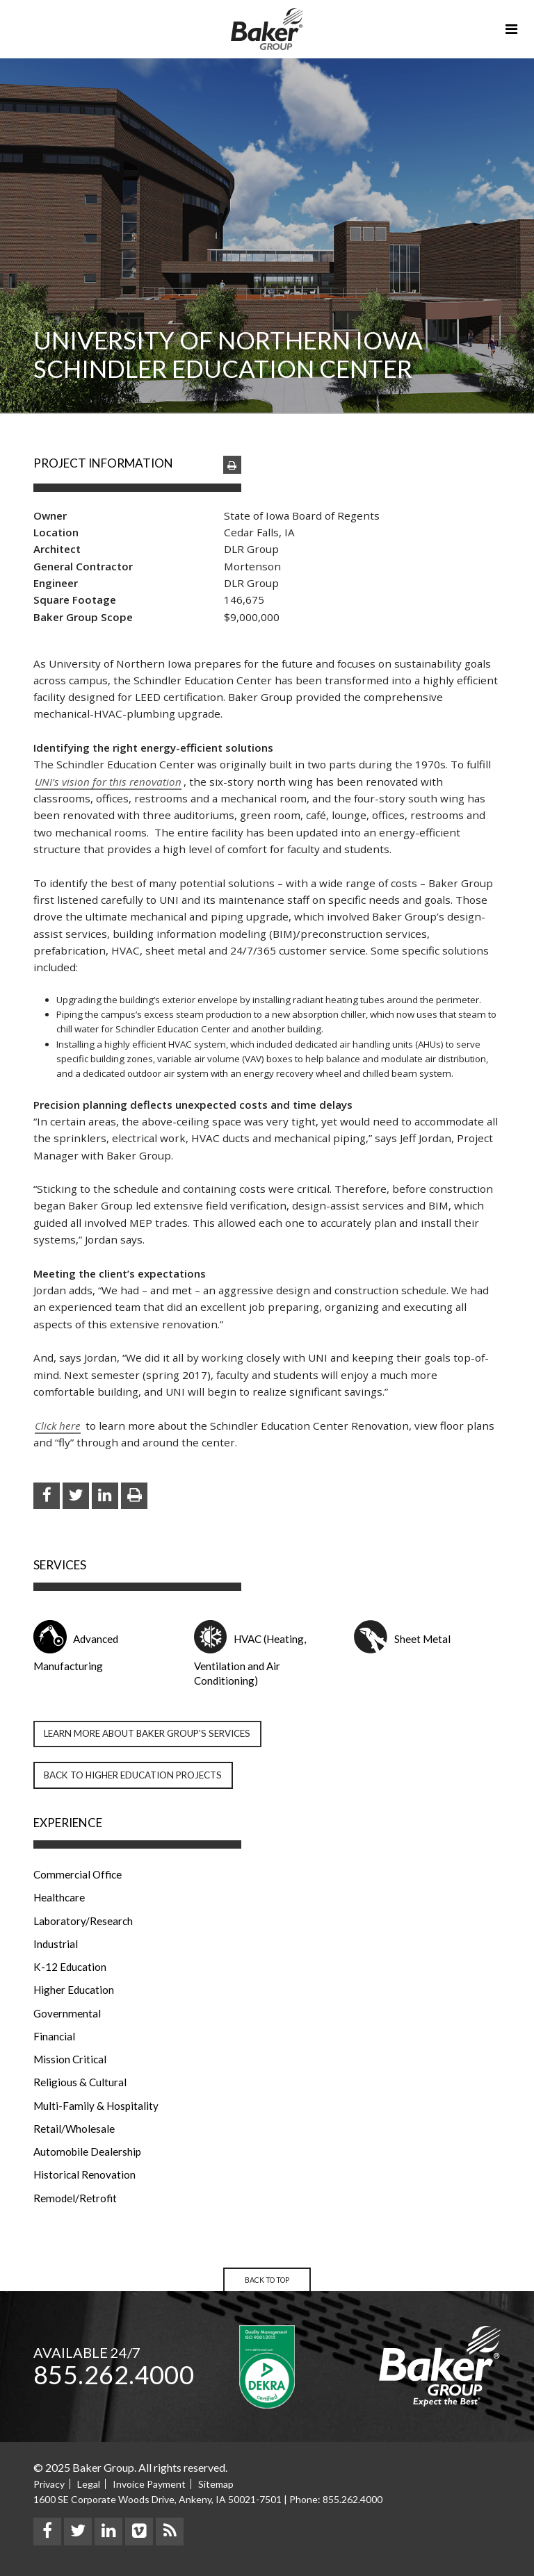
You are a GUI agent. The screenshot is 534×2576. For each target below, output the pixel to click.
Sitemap (216, 2484)
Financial (54, 2036)
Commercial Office (77, 1874)
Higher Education (73, 1989)
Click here (58, 1426)
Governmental (67, 2013)
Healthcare (59, 1897)
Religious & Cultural (80, 2082)
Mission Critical (69, 2059)
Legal (88, 2484)
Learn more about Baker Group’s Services (147, 1733)
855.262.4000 (113, 2375)
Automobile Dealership (87, 2151)
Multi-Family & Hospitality (96, 2105)
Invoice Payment (149, 2484)
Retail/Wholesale (74, 2128)
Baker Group (267, 29)
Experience (67, 1822)
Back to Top (267, 2280)
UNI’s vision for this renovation (108, 782)
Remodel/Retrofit (75, 2198)
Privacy (49, 2484)
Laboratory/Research (83, 1921)
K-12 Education (69, 1966)
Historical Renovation (84, 2174)
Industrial (55, 1944)
